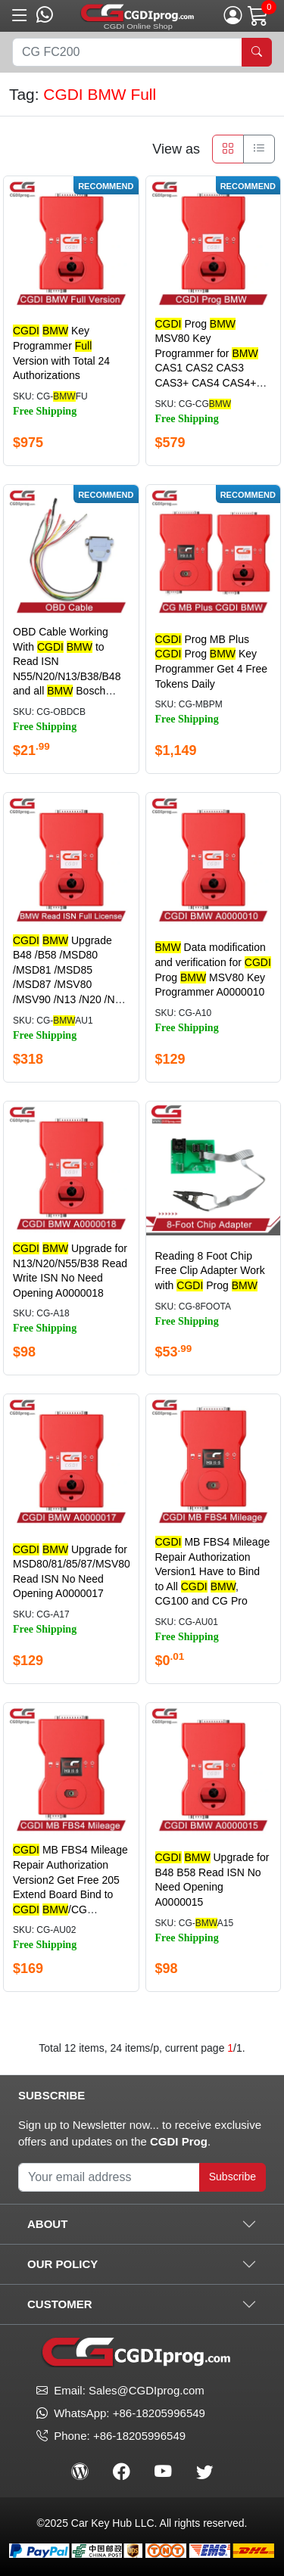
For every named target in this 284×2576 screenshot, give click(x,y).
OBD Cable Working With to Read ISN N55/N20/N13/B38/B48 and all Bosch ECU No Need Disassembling (66, 676)
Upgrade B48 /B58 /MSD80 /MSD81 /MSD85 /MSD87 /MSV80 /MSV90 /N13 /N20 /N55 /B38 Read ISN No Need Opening (71, 985)
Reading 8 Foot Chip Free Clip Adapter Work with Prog (210, 1270)
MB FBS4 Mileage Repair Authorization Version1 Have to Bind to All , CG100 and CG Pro (212, 1571)
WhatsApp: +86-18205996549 (129, 2413)
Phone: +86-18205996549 (111, 2435)
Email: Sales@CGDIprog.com (120, 2390)
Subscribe (232, 2176)
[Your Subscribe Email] (109, 2177)
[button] (19, 16)
